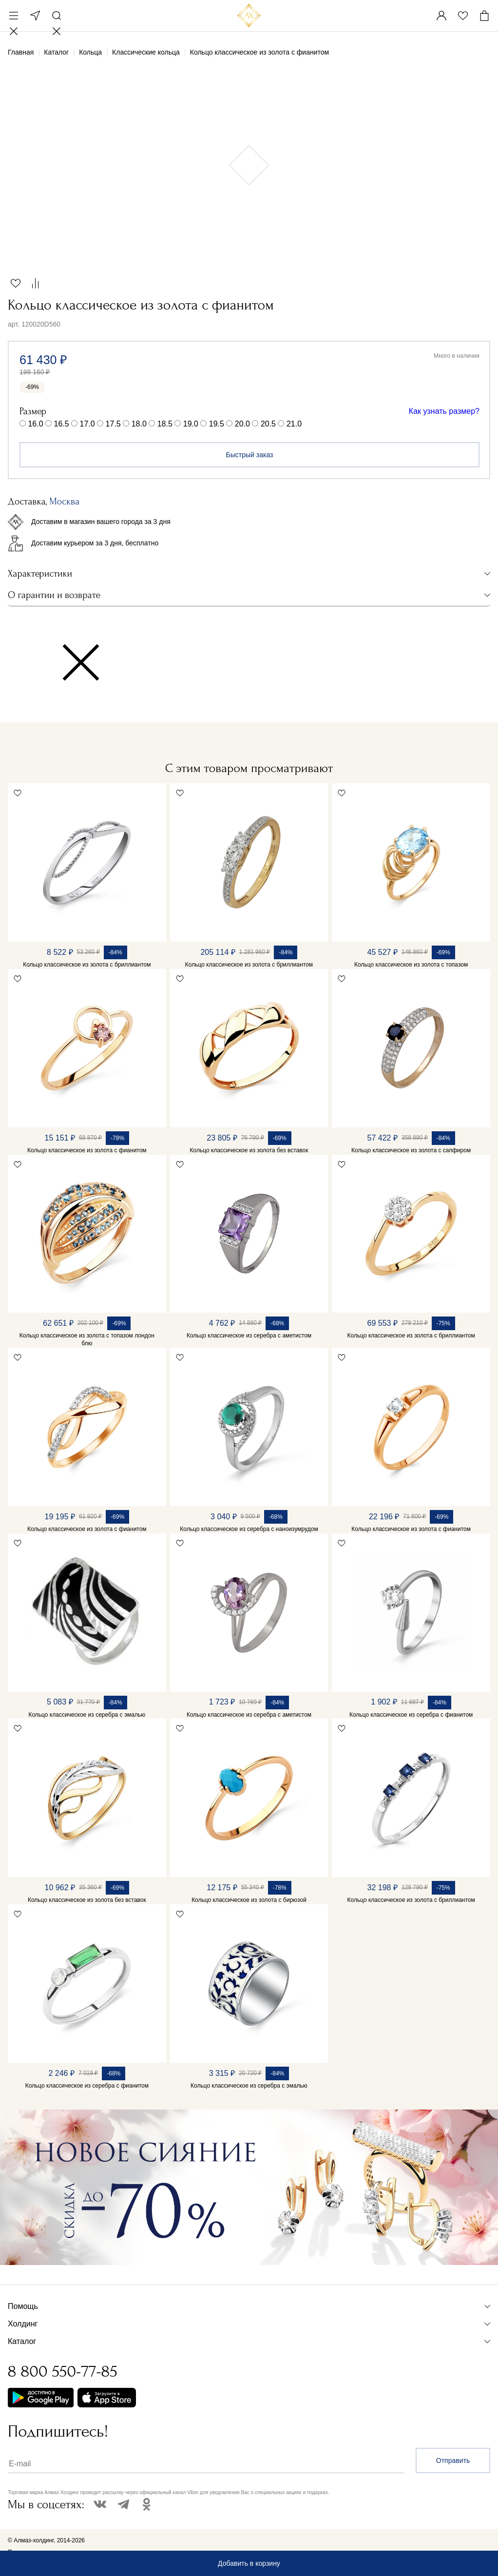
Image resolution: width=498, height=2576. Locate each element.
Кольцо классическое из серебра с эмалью (86, 1714)
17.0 (87, 424)
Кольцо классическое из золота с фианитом (87, 1150)
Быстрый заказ (249, 455)
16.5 (61, 424)
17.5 (113, 424)
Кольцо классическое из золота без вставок (249, 1150)
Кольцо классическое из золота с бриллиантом (87, 964)
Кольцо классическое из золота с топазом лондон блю (86, 1339)
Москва (35, 15)
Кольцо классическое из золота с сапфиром (411, 1150)
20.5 (268, 424)
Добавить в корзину (249, 2563)
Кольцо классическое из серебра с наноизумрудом (249, 1529)
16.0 (35, 424)
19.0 (190, 424)
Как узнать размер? (444, 411)
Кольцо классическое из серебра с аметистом (249, 1335)
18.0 (139, 424)
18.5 (164, 424)
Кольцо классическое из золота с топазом (411, 964)
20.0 (242, 424)
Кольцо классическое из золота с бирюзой (249, 1900)
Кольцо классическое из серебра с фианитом (411, 1714)
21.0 (294, 424)
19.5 (216, 424)
